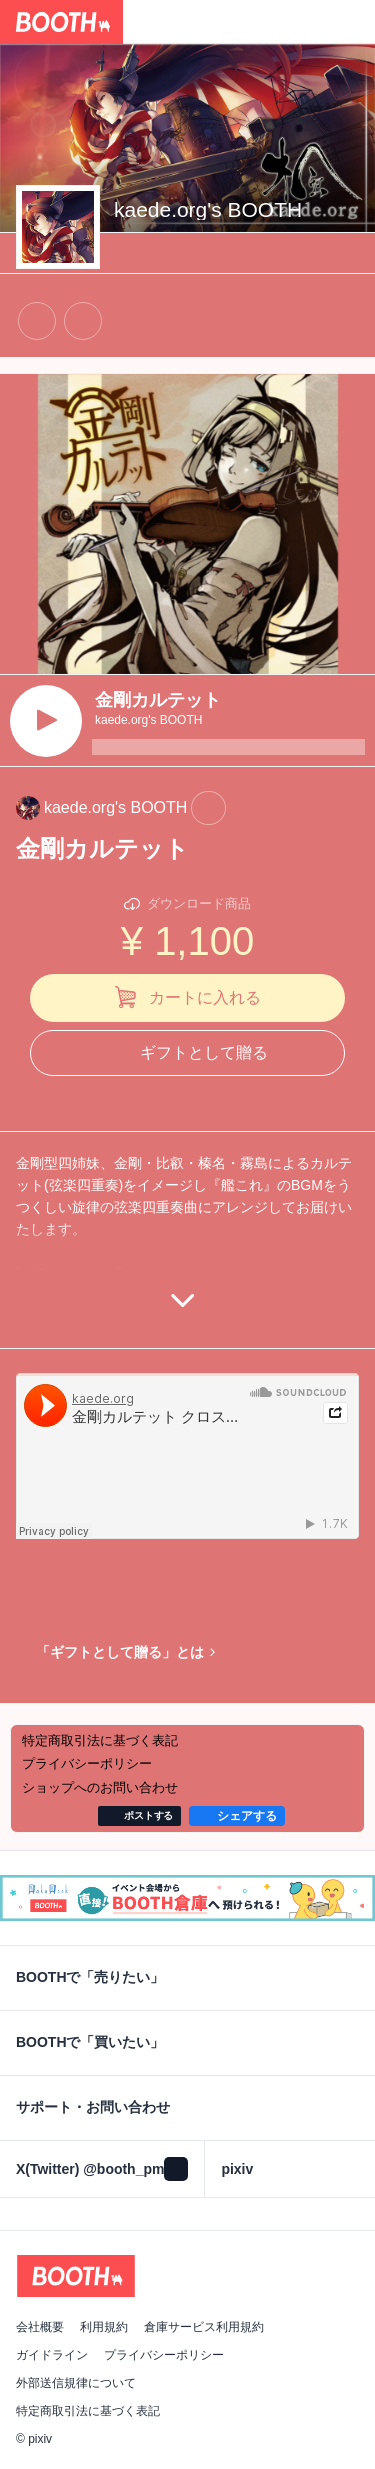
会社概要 (40, 2327)
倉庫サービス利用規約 (204, 2327)
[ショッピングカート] (353, 22)
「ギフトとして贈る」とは (120, 1652)
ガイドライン (52, 2355)
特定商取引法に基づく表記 (88, 2411)
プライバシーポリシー (164, 2355)
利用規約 (104, 2327)
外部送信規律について (76, 2383)
